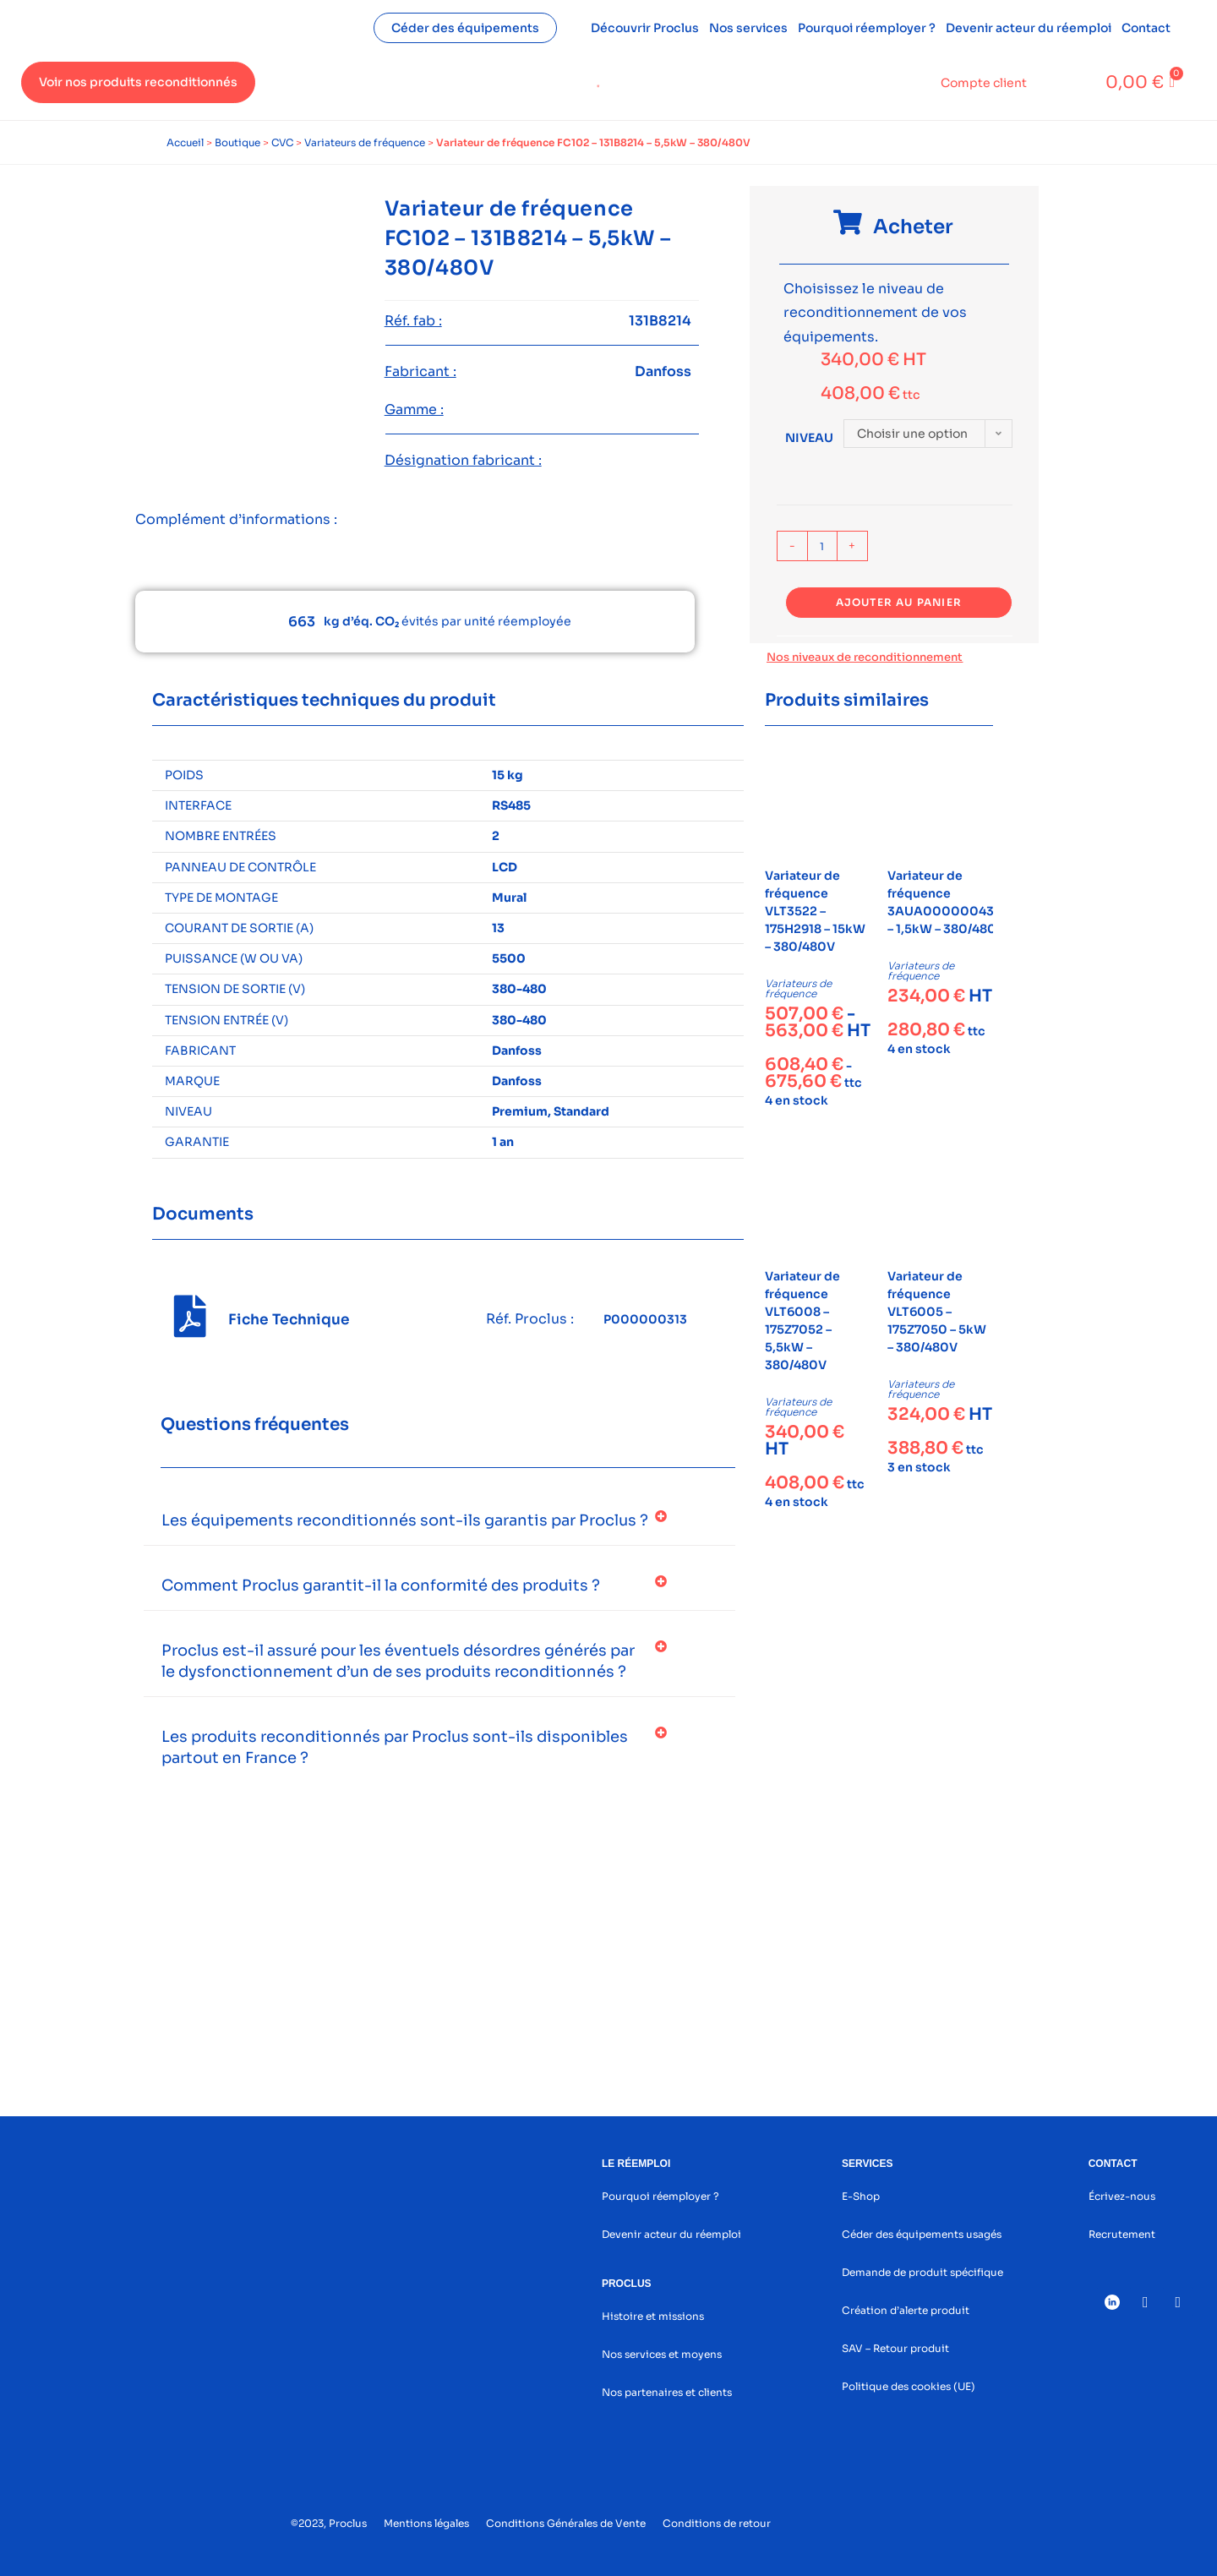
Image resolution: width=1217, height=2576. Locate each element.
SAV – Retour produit (895, 2348)
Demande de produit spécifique (922, 2272)
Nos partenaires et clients (667, 2392)
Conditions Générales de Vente (566, 2523)
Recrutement (1122, 2234)
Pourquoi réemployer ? (867, 27)
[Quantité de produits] (822, 546)
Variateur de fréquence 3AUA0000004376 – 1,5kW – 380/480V (947, 902)
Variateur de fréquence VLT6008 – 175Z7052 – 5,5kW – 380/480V (802, 1321)
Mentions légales (426, 2523)
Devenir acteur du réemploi (1028, 27)
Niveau (809, 437)
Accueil (185, 142)
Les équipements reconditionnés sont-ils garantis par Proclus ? (404, 1520)
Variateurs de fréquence (364, 142)
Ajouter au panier (899, 602)
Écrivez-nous (1122, 2196)
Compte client (984, 82)
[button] (439, 1521)
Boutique (237, 142)
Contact (1146, 27)
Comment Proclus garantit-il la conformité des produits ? (380, 1585)
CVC (282, 142)
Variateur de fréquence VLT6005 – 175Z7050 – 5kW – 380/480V (936, 1312)
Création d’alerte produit (905, 2310)
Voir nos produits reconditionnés (138, 82)
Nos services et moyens (662, 2354)
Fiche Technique (289, 1320)
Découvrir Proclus (645, 27)
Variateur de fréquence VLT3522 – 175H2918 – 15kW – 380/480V (815, 911)
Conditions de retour (717, 2523)
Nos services (748, 27)
